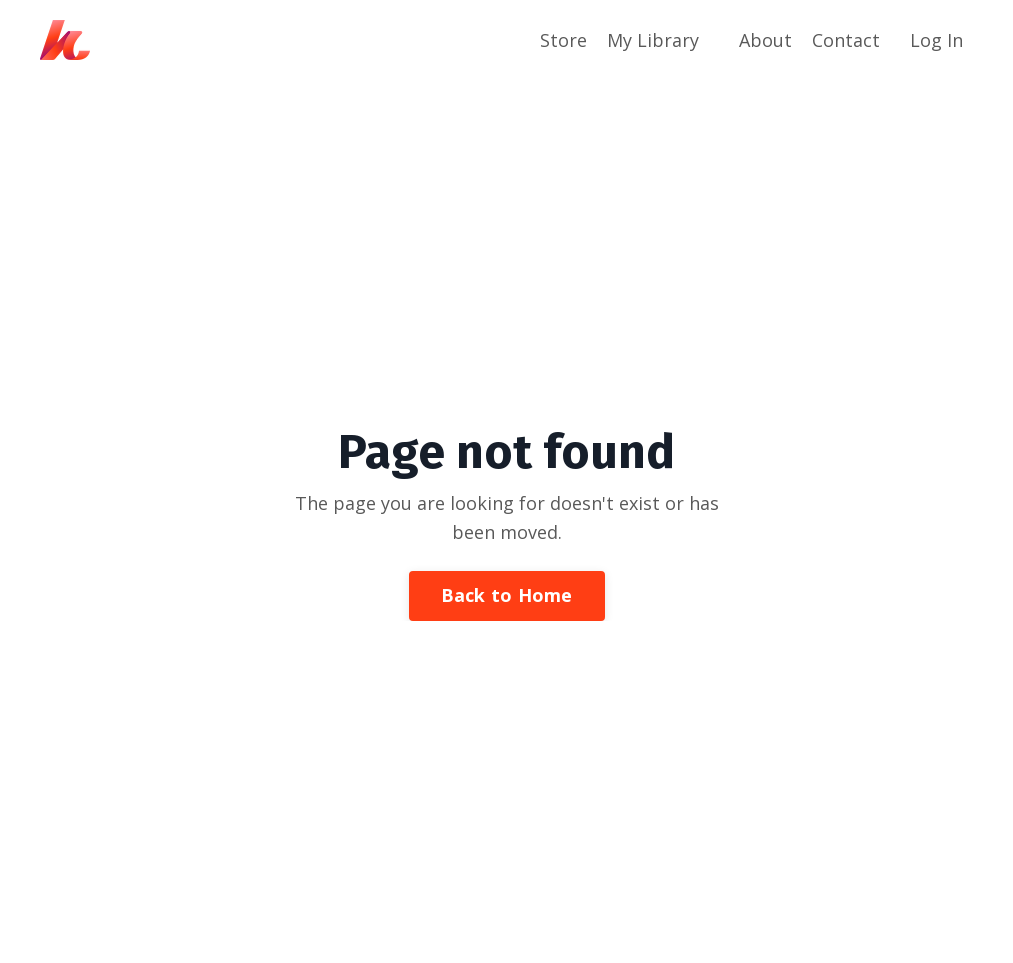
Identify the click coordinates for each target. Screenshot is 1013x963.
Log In (936, 40)
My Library (653, 40)
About (765, 40)
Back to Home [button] (507, 595)
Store (563, 40)
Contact (846, 40)
